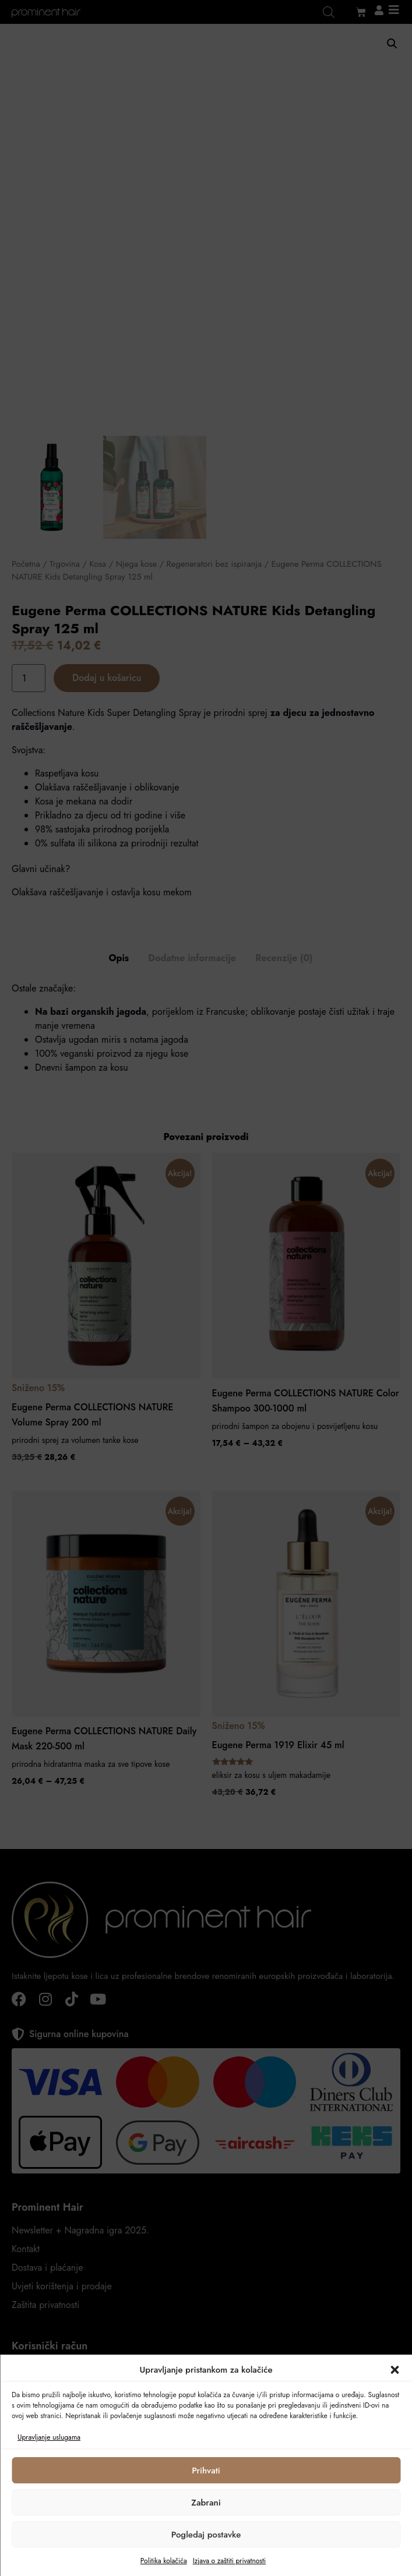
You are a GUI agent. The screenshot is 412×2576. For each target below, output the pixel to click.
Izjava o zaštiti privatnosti (229, 2561)
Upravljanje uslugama (48, 2437)
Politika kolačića (163, 2561)
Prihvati (206, 2470)
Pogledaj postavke (206, 2534)
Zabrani (205, 2502)
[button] (394, 2370)
